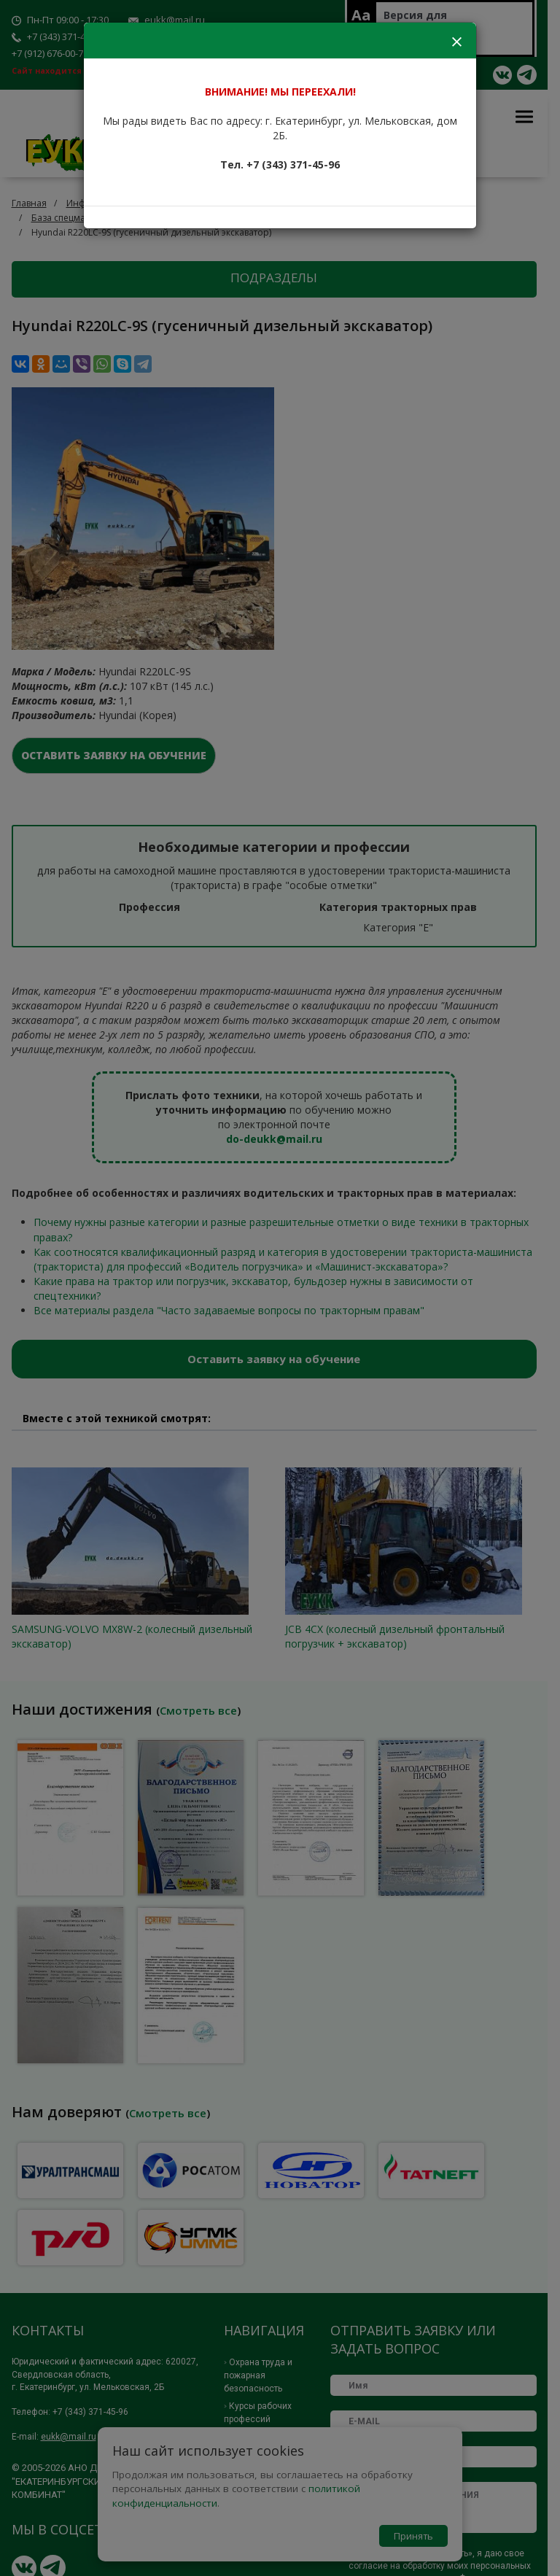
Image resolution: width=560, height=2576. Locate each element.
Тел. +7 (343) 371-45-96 (280, 164)
